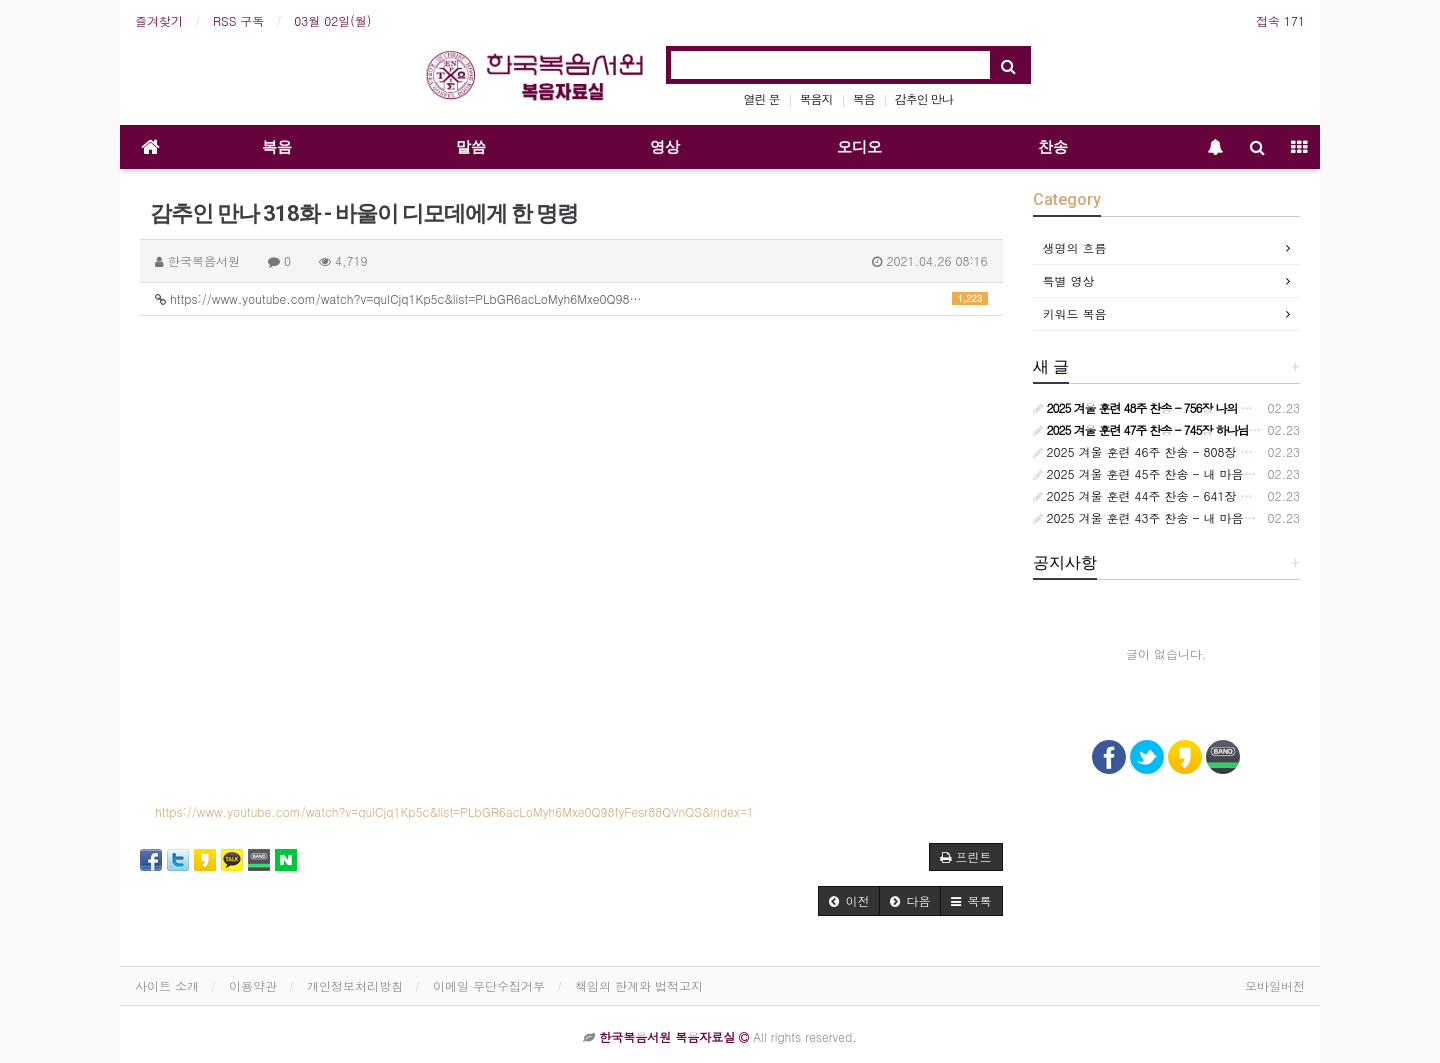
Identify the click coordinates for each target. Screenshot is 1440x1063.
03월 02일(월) (332, 20)
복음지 (816, 98)
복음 (864, 98)
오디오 (859, 147)
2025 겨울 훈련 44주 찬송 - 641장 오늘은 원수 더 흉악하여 (1203, 495)
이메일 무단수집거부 (489, 985)
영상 (665, 147)
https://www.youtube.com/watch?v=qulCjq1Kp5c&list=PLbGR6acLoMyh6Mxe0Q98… (571, 298)
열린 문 (762, 98)
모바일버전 (1275, 985)
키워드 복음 (1075, 313)
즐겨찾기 (159, 20)
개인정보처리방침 (355, 985)
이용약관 (253, 985)
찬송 (1053, 147)
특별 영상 (1069, 280)
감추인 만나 (924, 98)
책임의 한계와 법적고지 (639, 985)
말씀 (471, 147)
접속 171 (1280, 20)
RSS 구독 (238, 20)
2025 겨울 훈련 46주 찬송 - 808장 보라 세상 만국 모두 (1191, 451)
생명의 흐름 (1075, 247)
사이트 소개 (167, 985)
